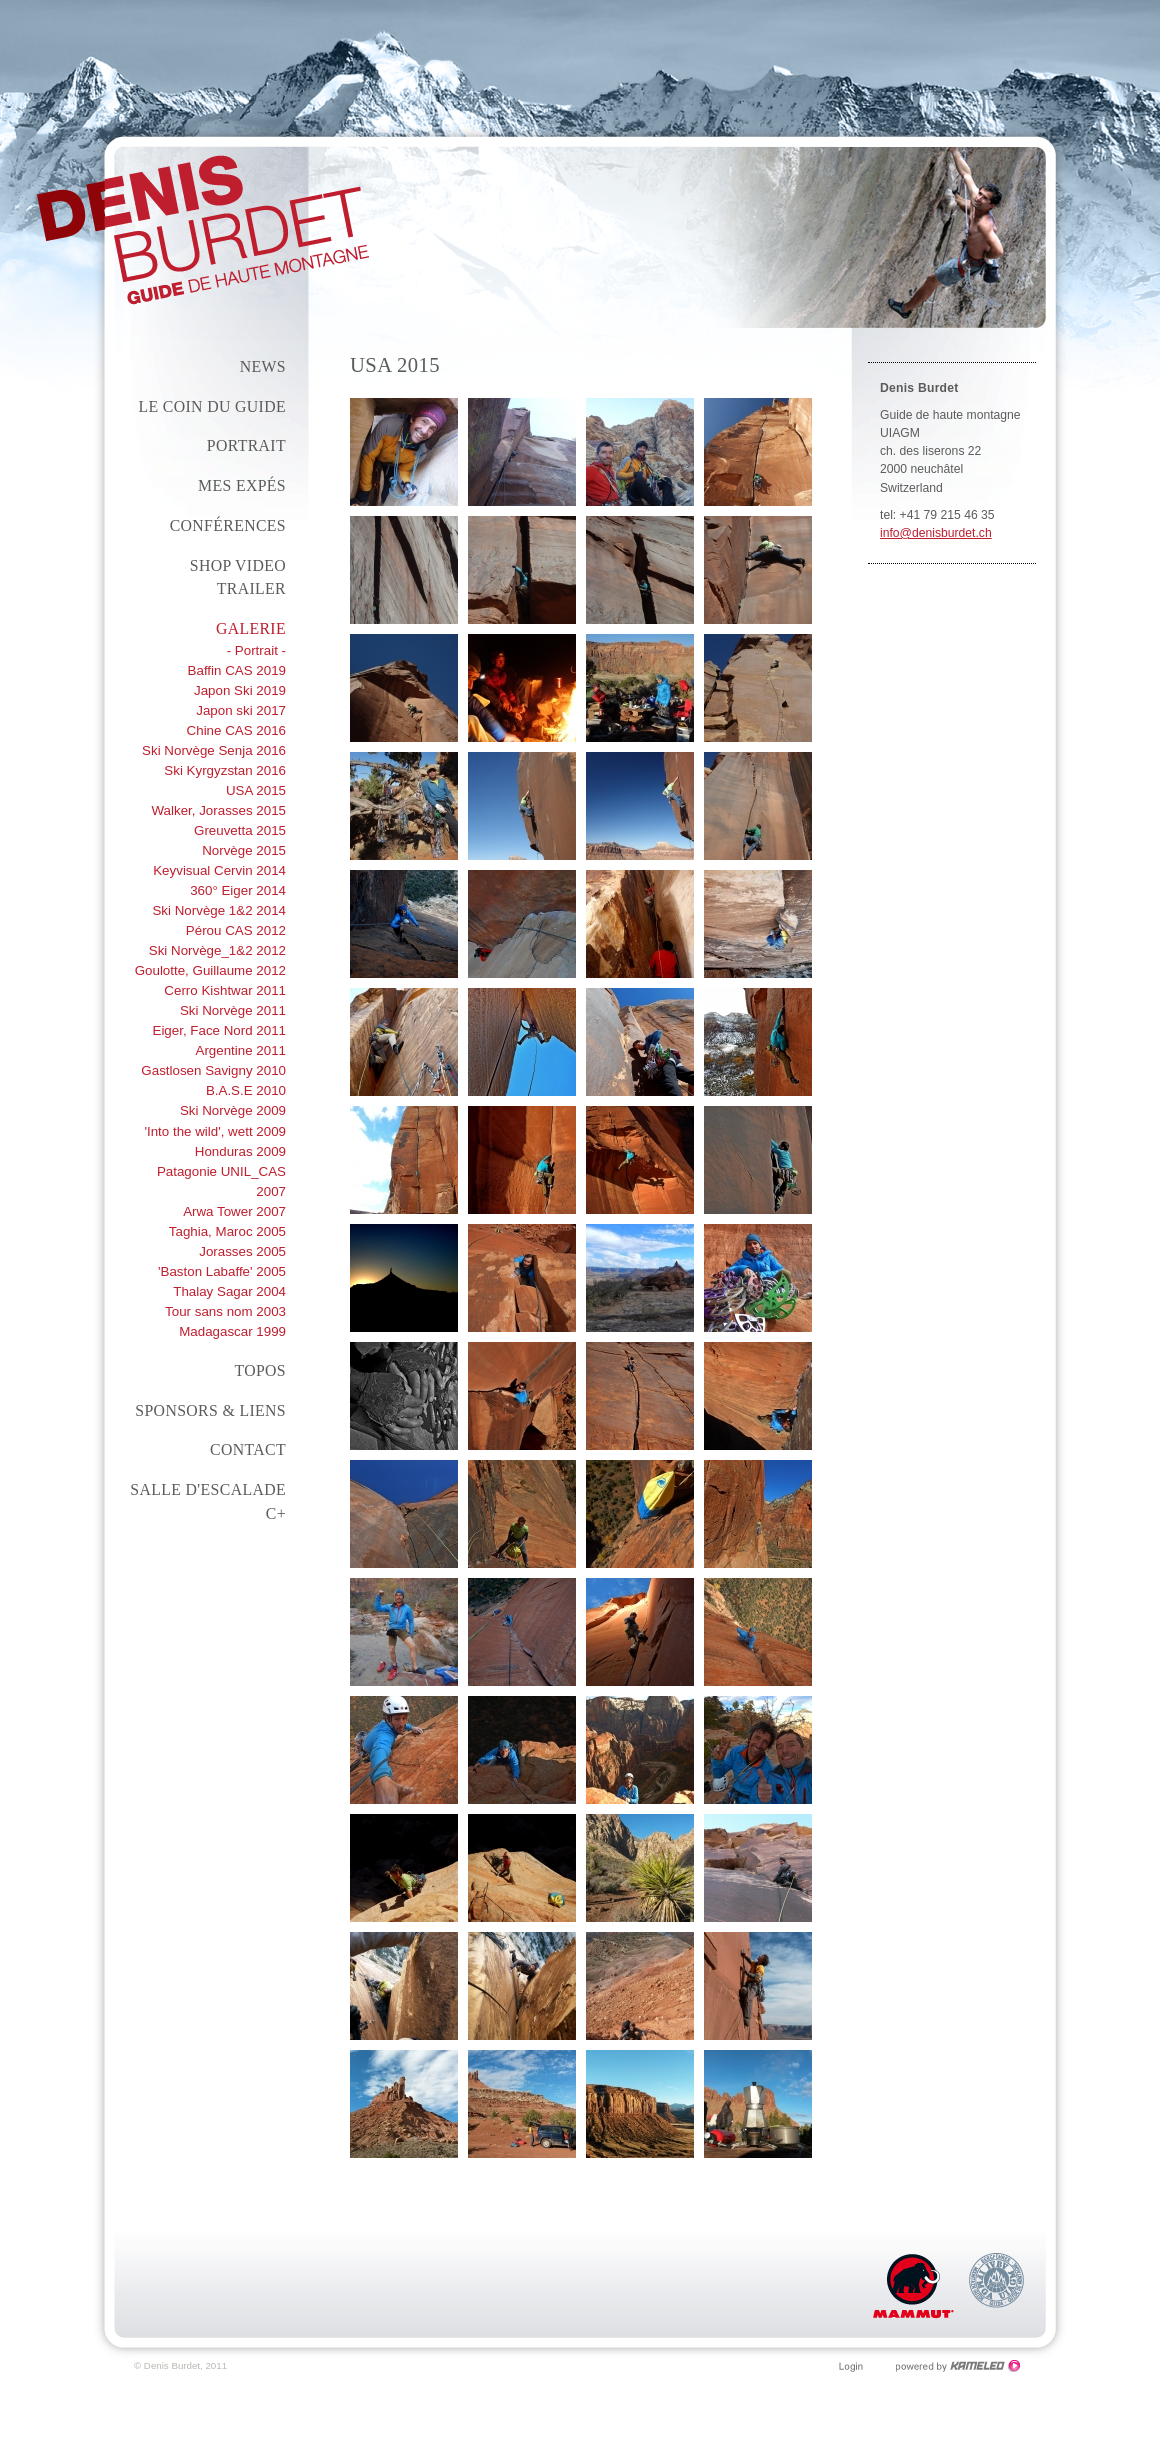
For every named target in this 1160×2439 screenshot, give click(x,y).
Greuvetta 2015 (240, 830)
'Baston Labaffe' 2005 (222, 1271)
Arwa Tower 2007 (234, 1211)
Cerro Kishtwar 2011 (225, 990)
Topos (260, 1370)
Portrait (246, 445)
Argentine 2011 (240, 1050)
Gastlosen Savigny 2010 (213, 1070)
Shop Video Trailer (238, 577)
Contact (248, 1449)
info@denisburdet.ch (936, 533)
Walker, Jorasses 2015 (219, 810)
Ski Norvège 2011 (233, 1010)
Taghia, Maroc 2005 (227, 1231)
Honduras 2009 (240, 1151)
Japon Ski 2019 (240, 690)
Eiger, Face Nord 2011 (219, 1030)
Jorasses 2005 (242, 1251)
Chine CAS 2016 (236, 730)
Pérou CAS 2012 (236, 930)
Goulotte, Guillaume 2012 (210, 970)
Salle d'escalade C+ (208, 1501)
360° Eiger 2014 (238, 890)
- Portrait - (256, 650)
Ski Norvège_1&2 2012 (217, 950)
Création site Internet (958, 2366)
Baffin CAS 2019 (237, 670)
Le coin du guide (212, 406)
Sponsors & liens (210, 1410)
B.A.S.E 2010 (246, 1090)
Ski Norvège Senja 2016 (214, 750)
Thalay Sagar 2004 (229, 1291)
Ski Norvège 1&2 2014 (219, 910)
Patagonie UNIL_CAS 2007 (221, 1181)
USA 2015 (256, 790)
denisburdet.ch (203, 230)
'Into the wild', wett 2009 (215, 1131)
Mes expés (242, 485)
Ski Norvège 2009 (233, 1110)
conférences (228, 525)
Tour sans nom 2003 (225, 1311)
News (263, 366)
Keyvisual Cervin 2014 (219, 870)
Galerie (251, 628)
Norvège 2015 (244, 850)
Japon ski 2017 (241, 710)
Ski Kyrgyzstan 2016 (225, 770)
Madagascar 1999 (232, 1331)
